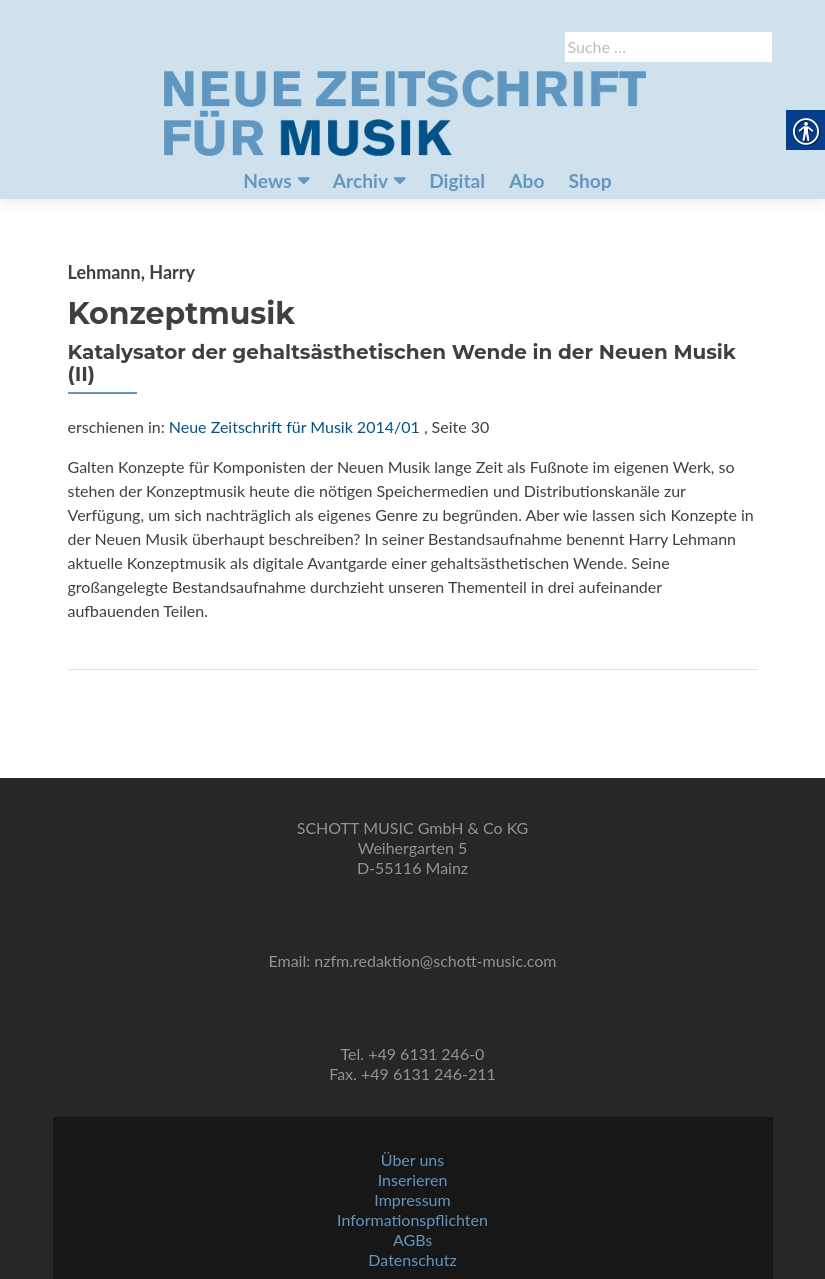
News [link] (267, 180)
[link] (405, 111)
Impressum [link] (412, 1199)
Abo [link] (526, 180)
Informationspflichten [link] (412, 1219)
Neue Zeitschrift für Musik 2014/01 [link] (294, 426)
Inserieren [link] (413, 1179)
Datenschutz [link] (412, 1259)
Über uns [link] (412, 1159)
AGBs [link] (412, 1239)
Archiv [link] (360, 180)
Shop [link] (590, 180)
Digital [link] (457, 180)
